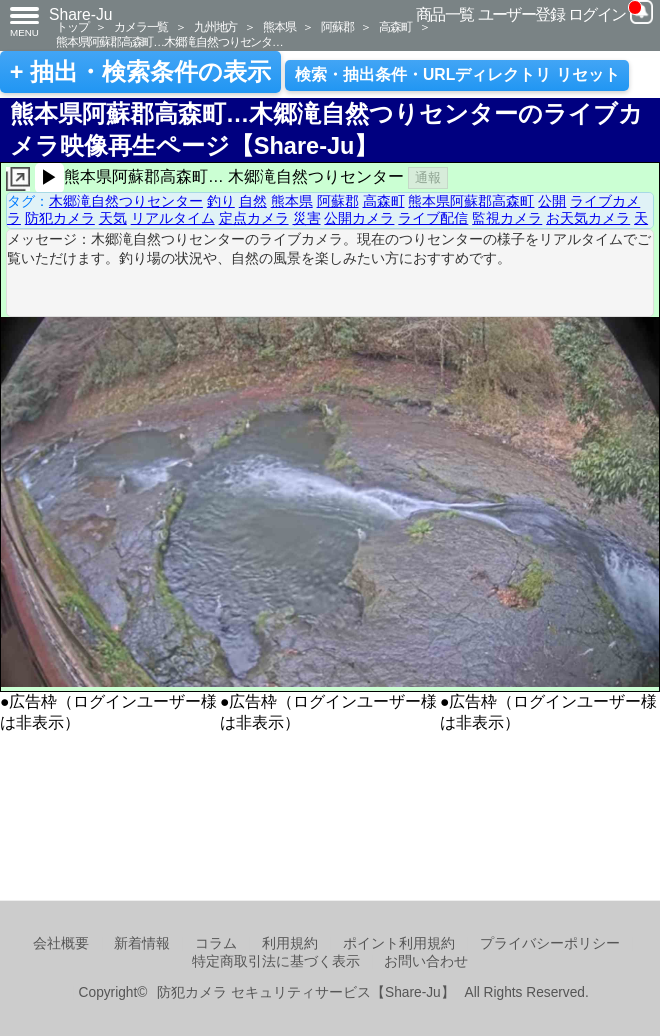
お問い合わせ (426, 961)
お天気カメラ (588, 218)
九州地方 (215, 26)
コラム (216, 943)
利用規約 (290, 943)
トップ (72, 26)
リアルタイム (173, 218)
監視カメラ (507, 218)
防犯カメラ (60, 218)
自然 (253, 201)
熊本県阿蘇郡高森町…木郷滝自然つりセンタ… (169, 41)
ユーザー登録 (521, 14)
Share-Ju (81, 14)
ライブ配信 (433, 218)
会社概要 (61, 943)
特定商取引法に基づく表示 (276, 961)
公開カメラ (359, 218)
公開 (552, 201)
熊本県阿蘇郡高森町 (471, 201)
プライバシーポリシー (550, 943)
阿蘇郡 (337, 26)
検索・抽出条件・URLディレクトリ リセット (457, 74)
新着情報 (142, 943)
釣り (221, 201)
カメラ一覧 (141, 26)
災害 (307, 218)
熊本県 (279, 26)
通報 (428, 177)
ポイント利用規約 (399, 943)
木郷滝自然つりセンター (126, 201)
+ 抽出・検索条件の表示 (140, 72)
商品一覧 (445, 14)
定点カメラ (254, 218)
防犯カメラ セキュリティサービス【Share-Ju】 (305, 992)
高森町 (395, 26)
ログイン (597, 14)
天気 (113, 218)
